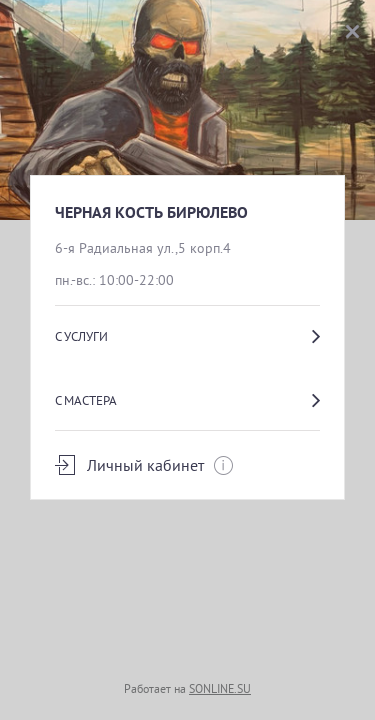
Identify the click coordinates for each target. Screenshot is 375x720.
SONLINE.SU (220, 688)
